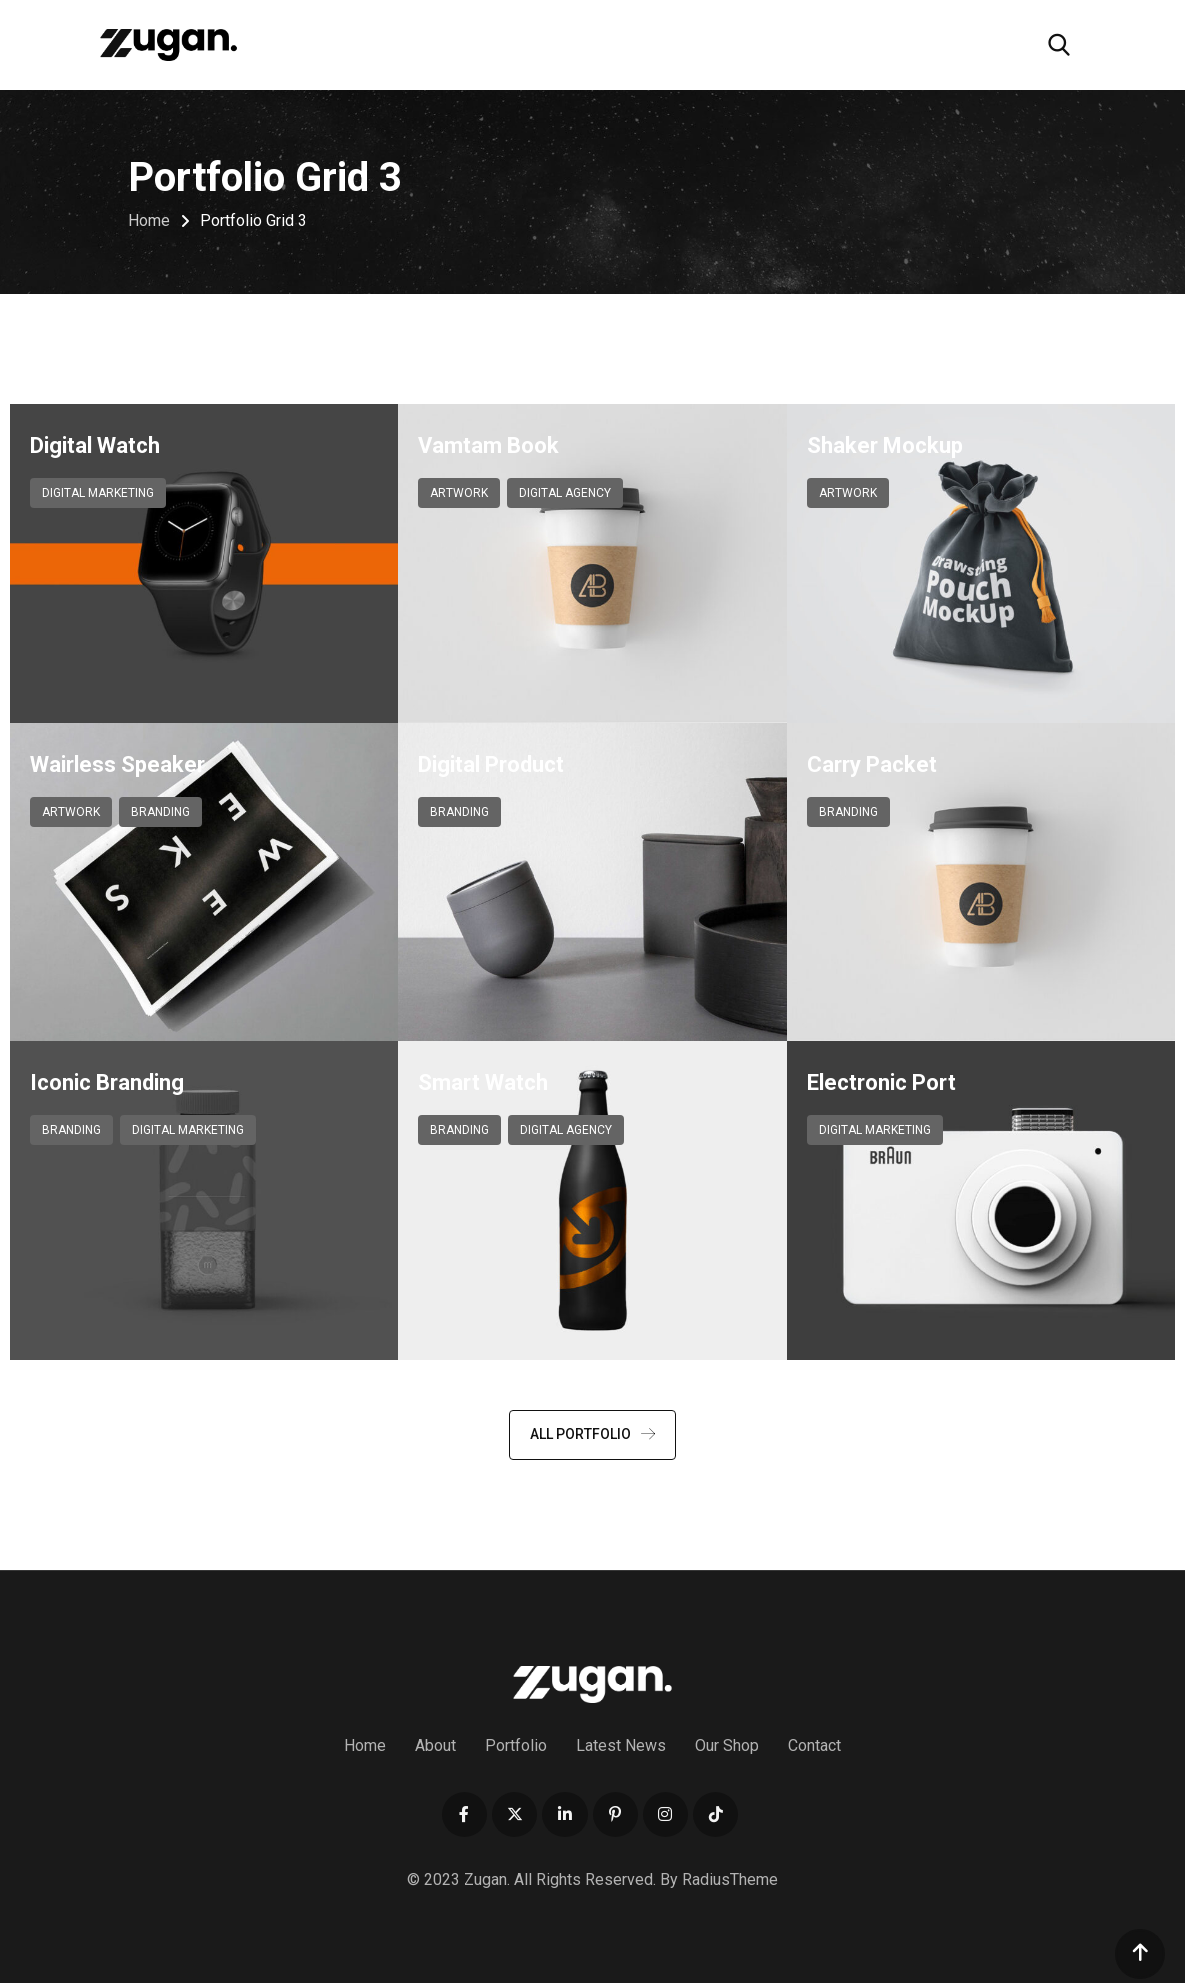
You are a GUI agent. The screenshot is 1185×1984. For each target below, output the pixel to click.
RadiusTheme (730, 1880)
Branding (160, 812)
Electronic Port (881, 1082)
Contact (814, 1745)
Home (365, 1745)
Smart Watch (483, 1082)
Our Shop (727, 1745)
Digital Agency (565, 493)
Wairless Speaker (117, 764)
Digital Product (491, 764)
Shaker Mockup (885, 445)
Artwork (459, 493)
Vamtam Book (488, 445)
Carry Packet (872, 764)
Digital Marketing (98, 493)
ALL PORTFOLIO (592, 1434)
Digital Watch (95, 445)
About (435, 1745)
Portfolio (516, 1745)
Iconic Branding (107, 1082)
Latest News (621, 1745)
